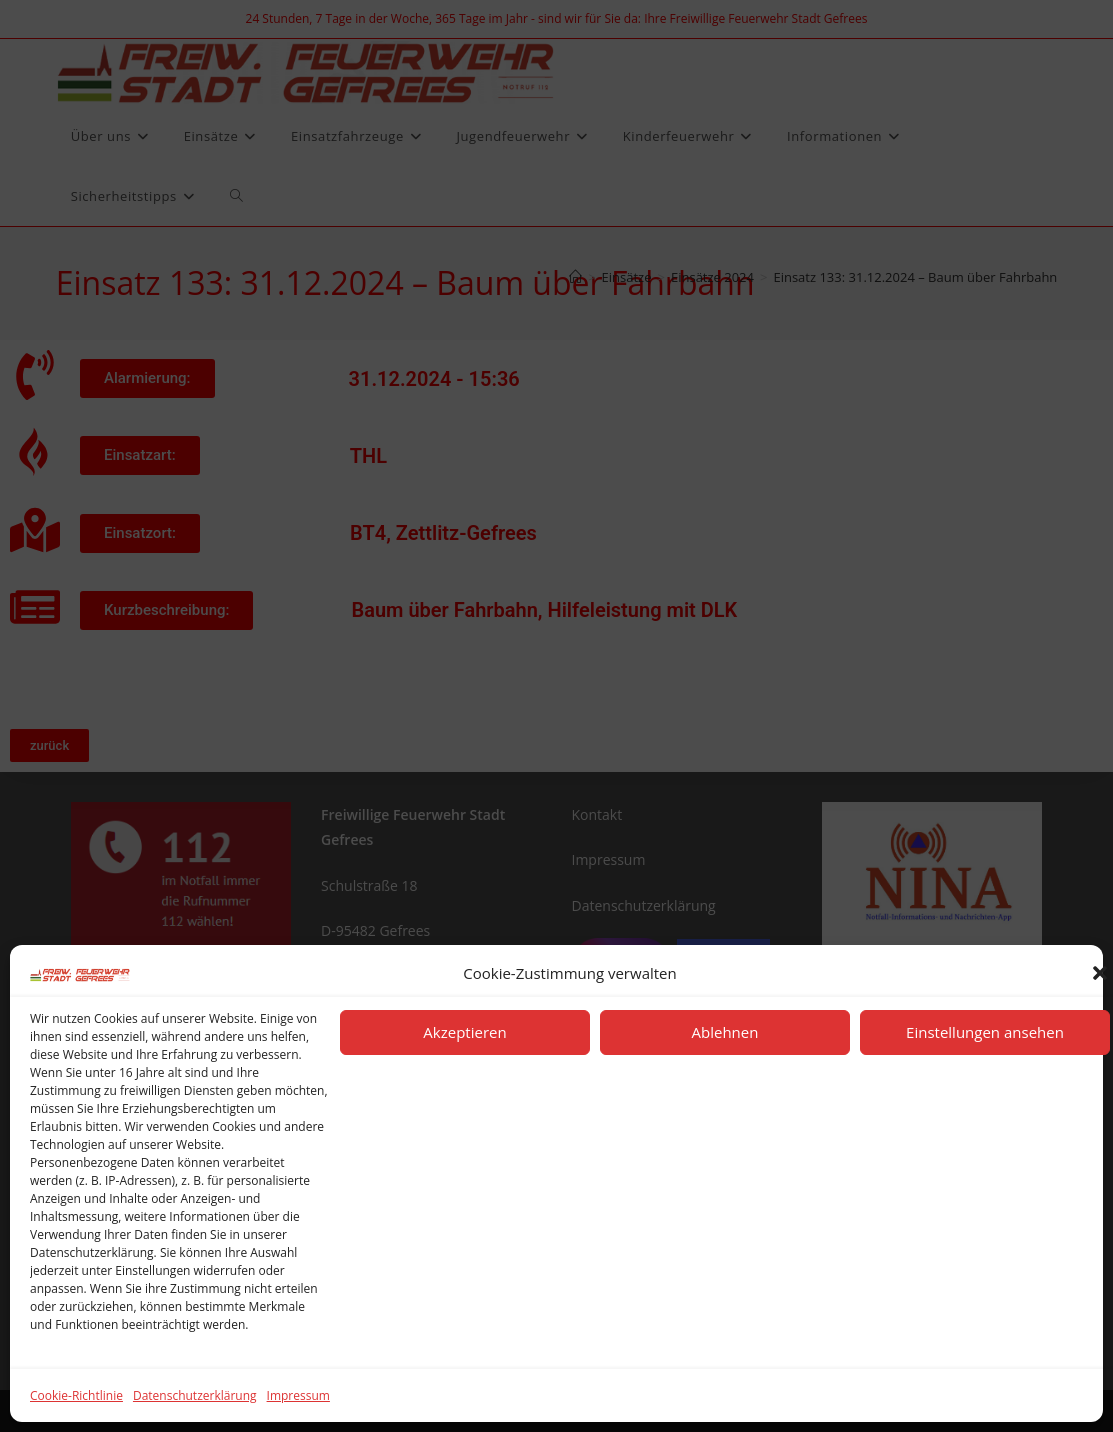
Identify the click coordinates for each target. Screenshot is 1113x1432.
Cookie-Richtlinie (76, 1395)
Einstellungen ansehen (985, 1032)
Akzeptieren (464, 1032)
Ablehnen (725, 1032)
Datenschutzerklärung (195, 1395)
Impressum (298, 1395)
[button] (1100, 973)
